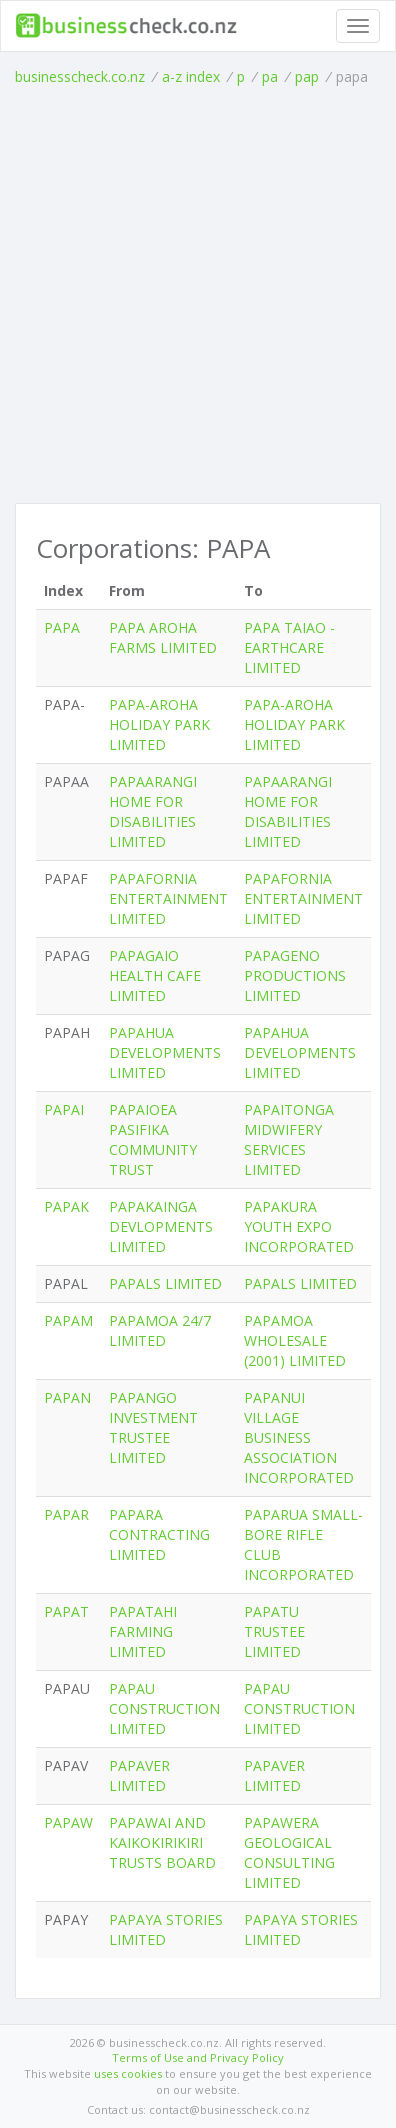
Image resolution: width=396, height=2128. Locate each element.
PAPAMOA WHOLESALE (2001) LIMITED (295, 1340)
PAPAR (66, 1514)
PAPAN (67, 1397)
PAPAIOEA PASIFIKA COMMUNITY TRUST (153, 1139)
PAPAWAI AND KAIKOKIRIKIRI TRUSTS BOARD (162, 1842)
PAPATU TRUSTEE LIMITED (274, 1631)
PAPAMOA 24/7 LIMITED (160, 1330)
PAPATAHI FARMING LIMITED (143, 1631)
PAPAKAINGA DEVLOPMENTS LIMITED (161, 1226)
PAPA (62, 627)
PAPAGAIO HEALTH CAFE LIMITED (155, 975)
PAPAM (68, 1320)
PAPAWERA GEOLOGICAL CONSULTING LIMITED (289, 1852)
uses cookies (128, 2073)
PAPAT (66, 1611)
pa (270, 76)
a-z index (191, 76)
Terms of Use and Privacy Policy (198, 2057)
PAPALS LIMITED (165, 1283)
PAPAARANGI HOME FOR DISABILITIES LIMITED (153, 811)
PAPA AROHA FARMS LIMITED (163, 637)
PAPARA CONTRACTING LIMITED (159, 1534)
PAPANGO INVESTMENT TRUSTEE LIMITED (153, 1427)
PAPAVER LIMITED (139, 1775)
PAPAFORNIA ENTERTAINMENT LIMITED (168, 898)
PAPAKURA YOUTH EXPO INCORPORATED (299, 1226)
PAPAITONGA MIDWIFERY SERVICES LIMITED (289, 1139)
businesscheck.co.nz (80, 76)
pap (307, 76)
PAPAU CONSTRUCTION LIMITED (164, 1708)
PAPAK (66, 1206)
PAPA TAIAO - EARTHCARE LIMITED (289, 647)
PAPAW (68, 1822)
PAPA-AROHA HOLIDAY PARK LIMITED (159, 724)
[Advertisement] (198, 295)
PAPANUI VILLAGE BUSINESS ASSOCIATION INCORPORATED (299, 1437)
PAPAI (64, 1109)
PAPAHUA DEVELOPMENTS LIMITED (165, 1052)
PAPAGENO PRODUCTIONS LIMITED (295, 975)
